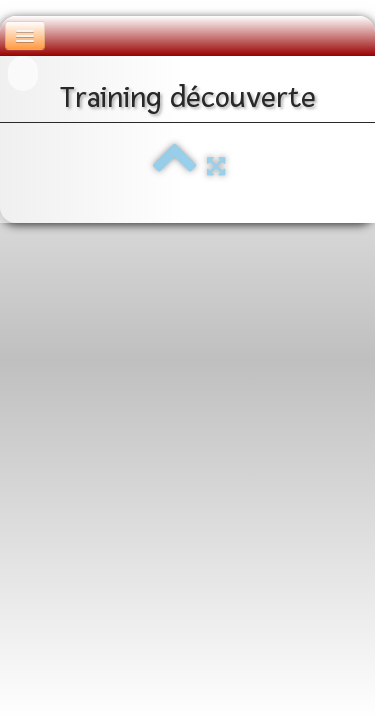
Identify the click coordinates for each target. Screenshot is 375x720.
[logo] (23, 73)
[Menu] (25, 35)
